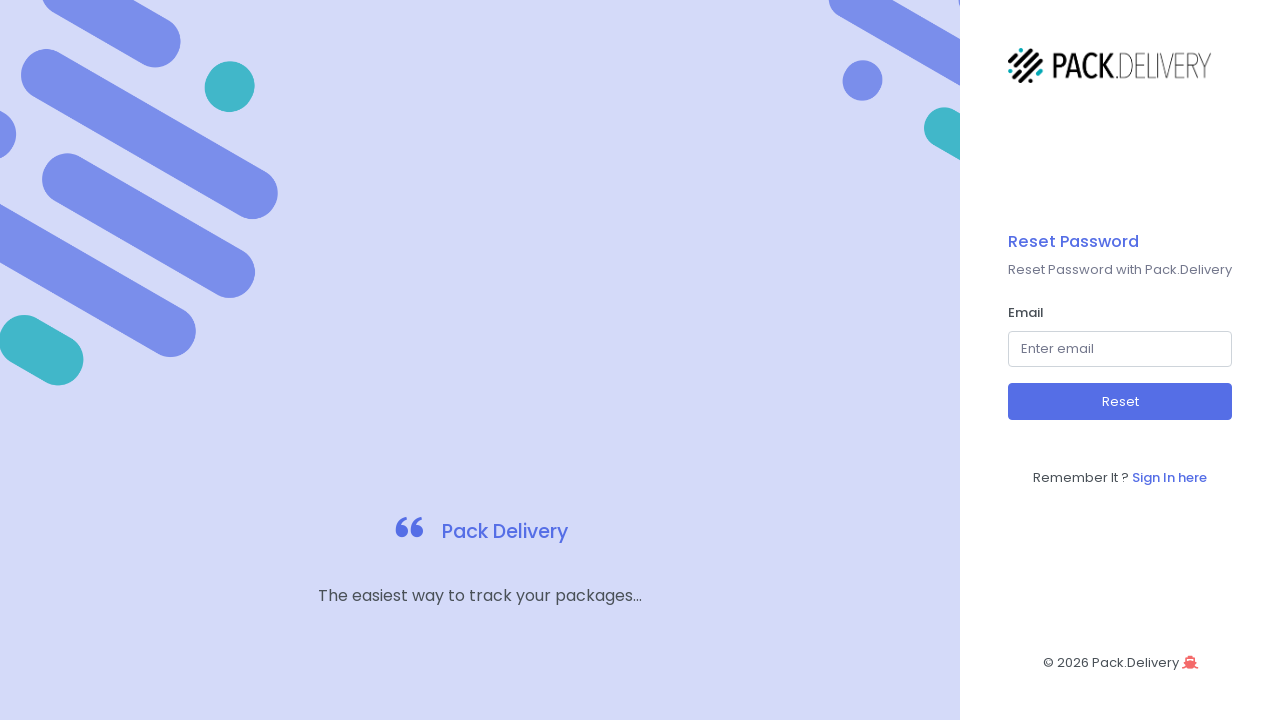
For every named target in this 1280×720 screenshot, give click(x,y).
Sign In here (1169, 477)
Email (1026, 312)
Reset (1120, 401)
